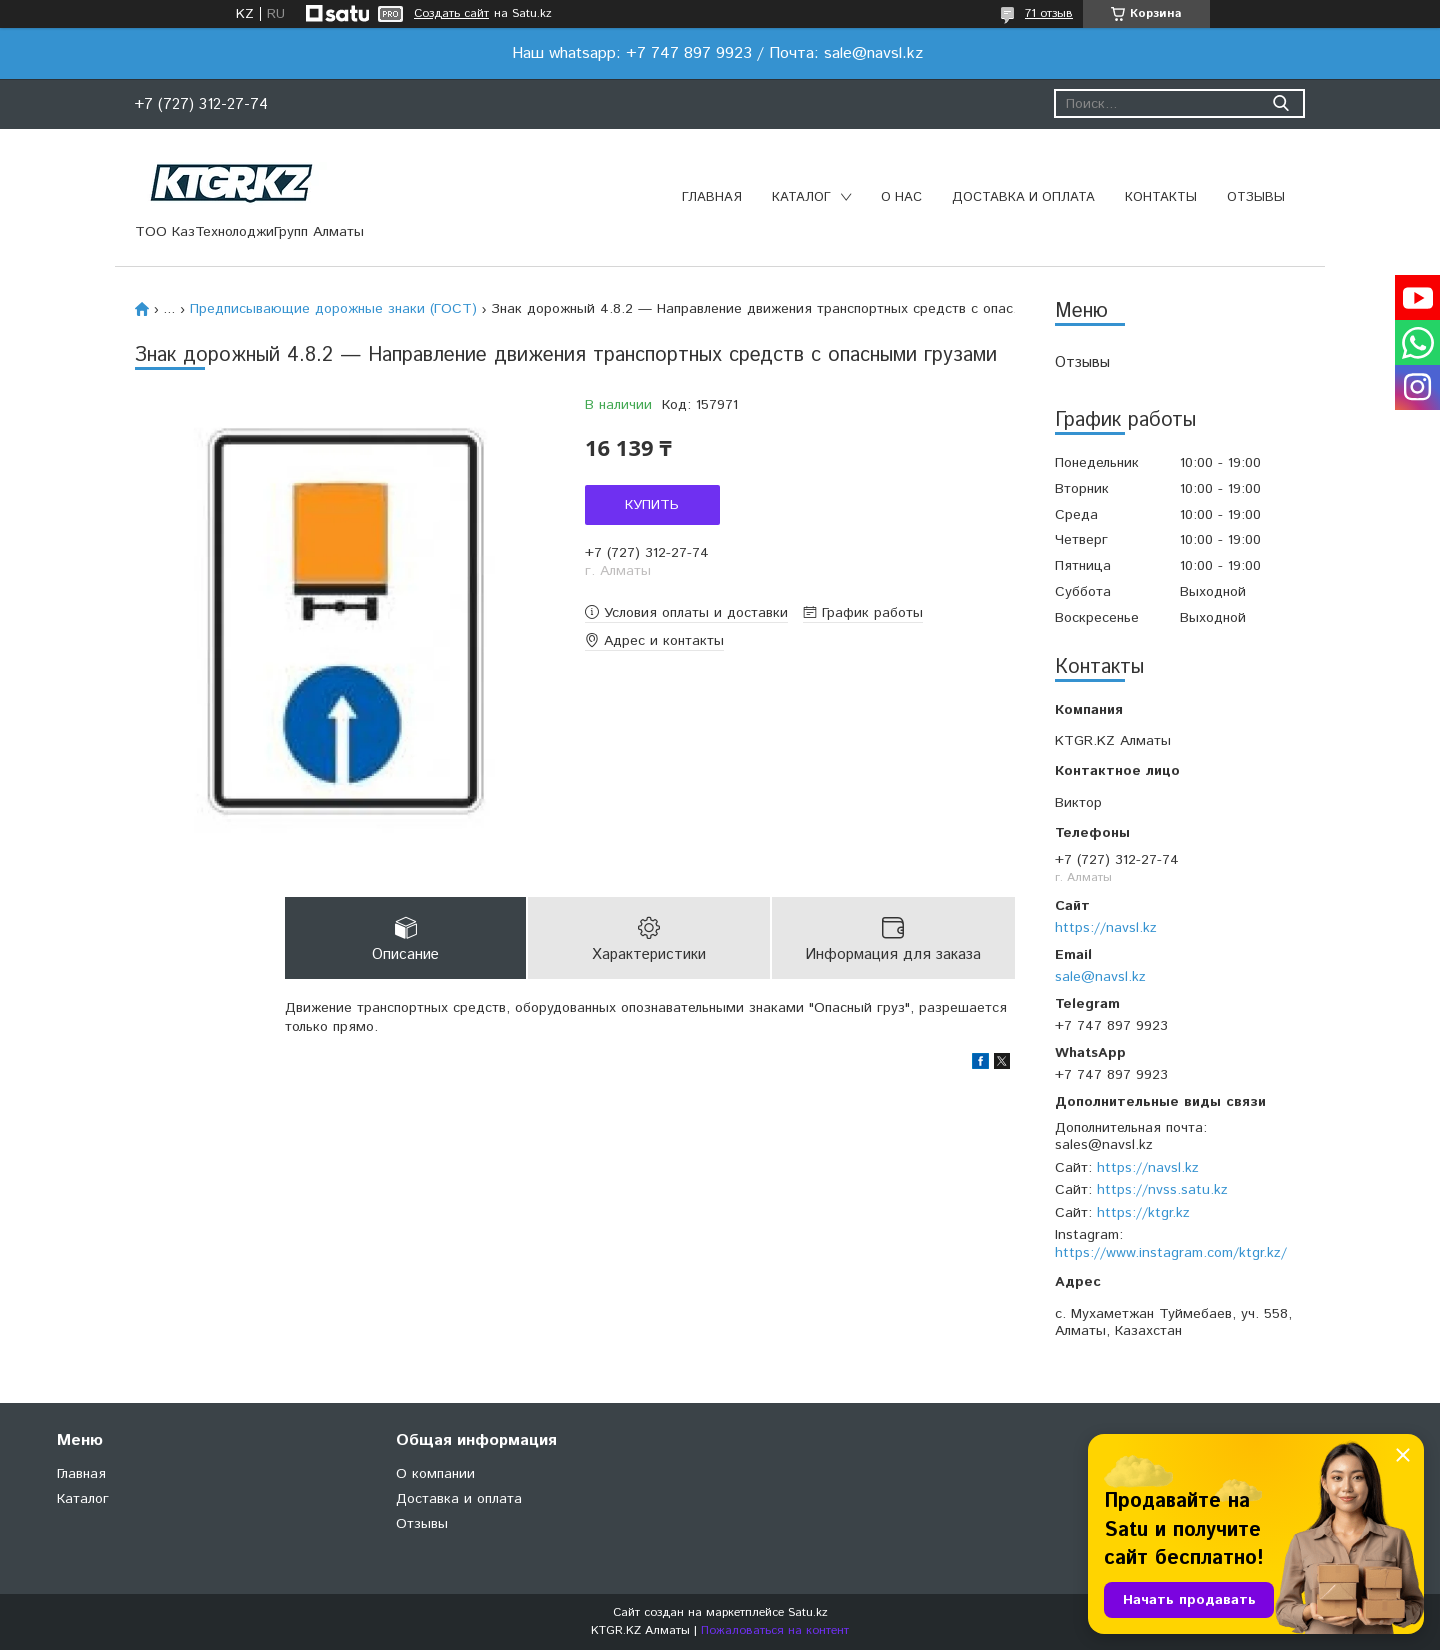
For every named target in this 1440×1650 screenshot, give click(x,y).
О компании (435, 1474)
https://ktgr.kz (1143, 1213)
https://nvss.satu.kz (1162, 1190)
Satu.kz (808, 1612)
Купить (652, 505)
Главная (712, 197)
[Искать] (1280, 103)
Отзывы (1256, 197)
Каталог (801, 197)
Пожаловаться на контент (775, 1630)
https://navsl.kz (1106, 928)
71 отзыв (1049, 13)
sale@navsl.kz (1100, 977)
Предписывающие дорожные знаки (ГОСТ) (333, 309)
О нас (901, 197)
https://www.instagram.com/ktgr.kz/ (1171, 1253)
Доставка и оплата (1023, 197)
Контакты (1161, 197)
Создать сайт (451, 14)
